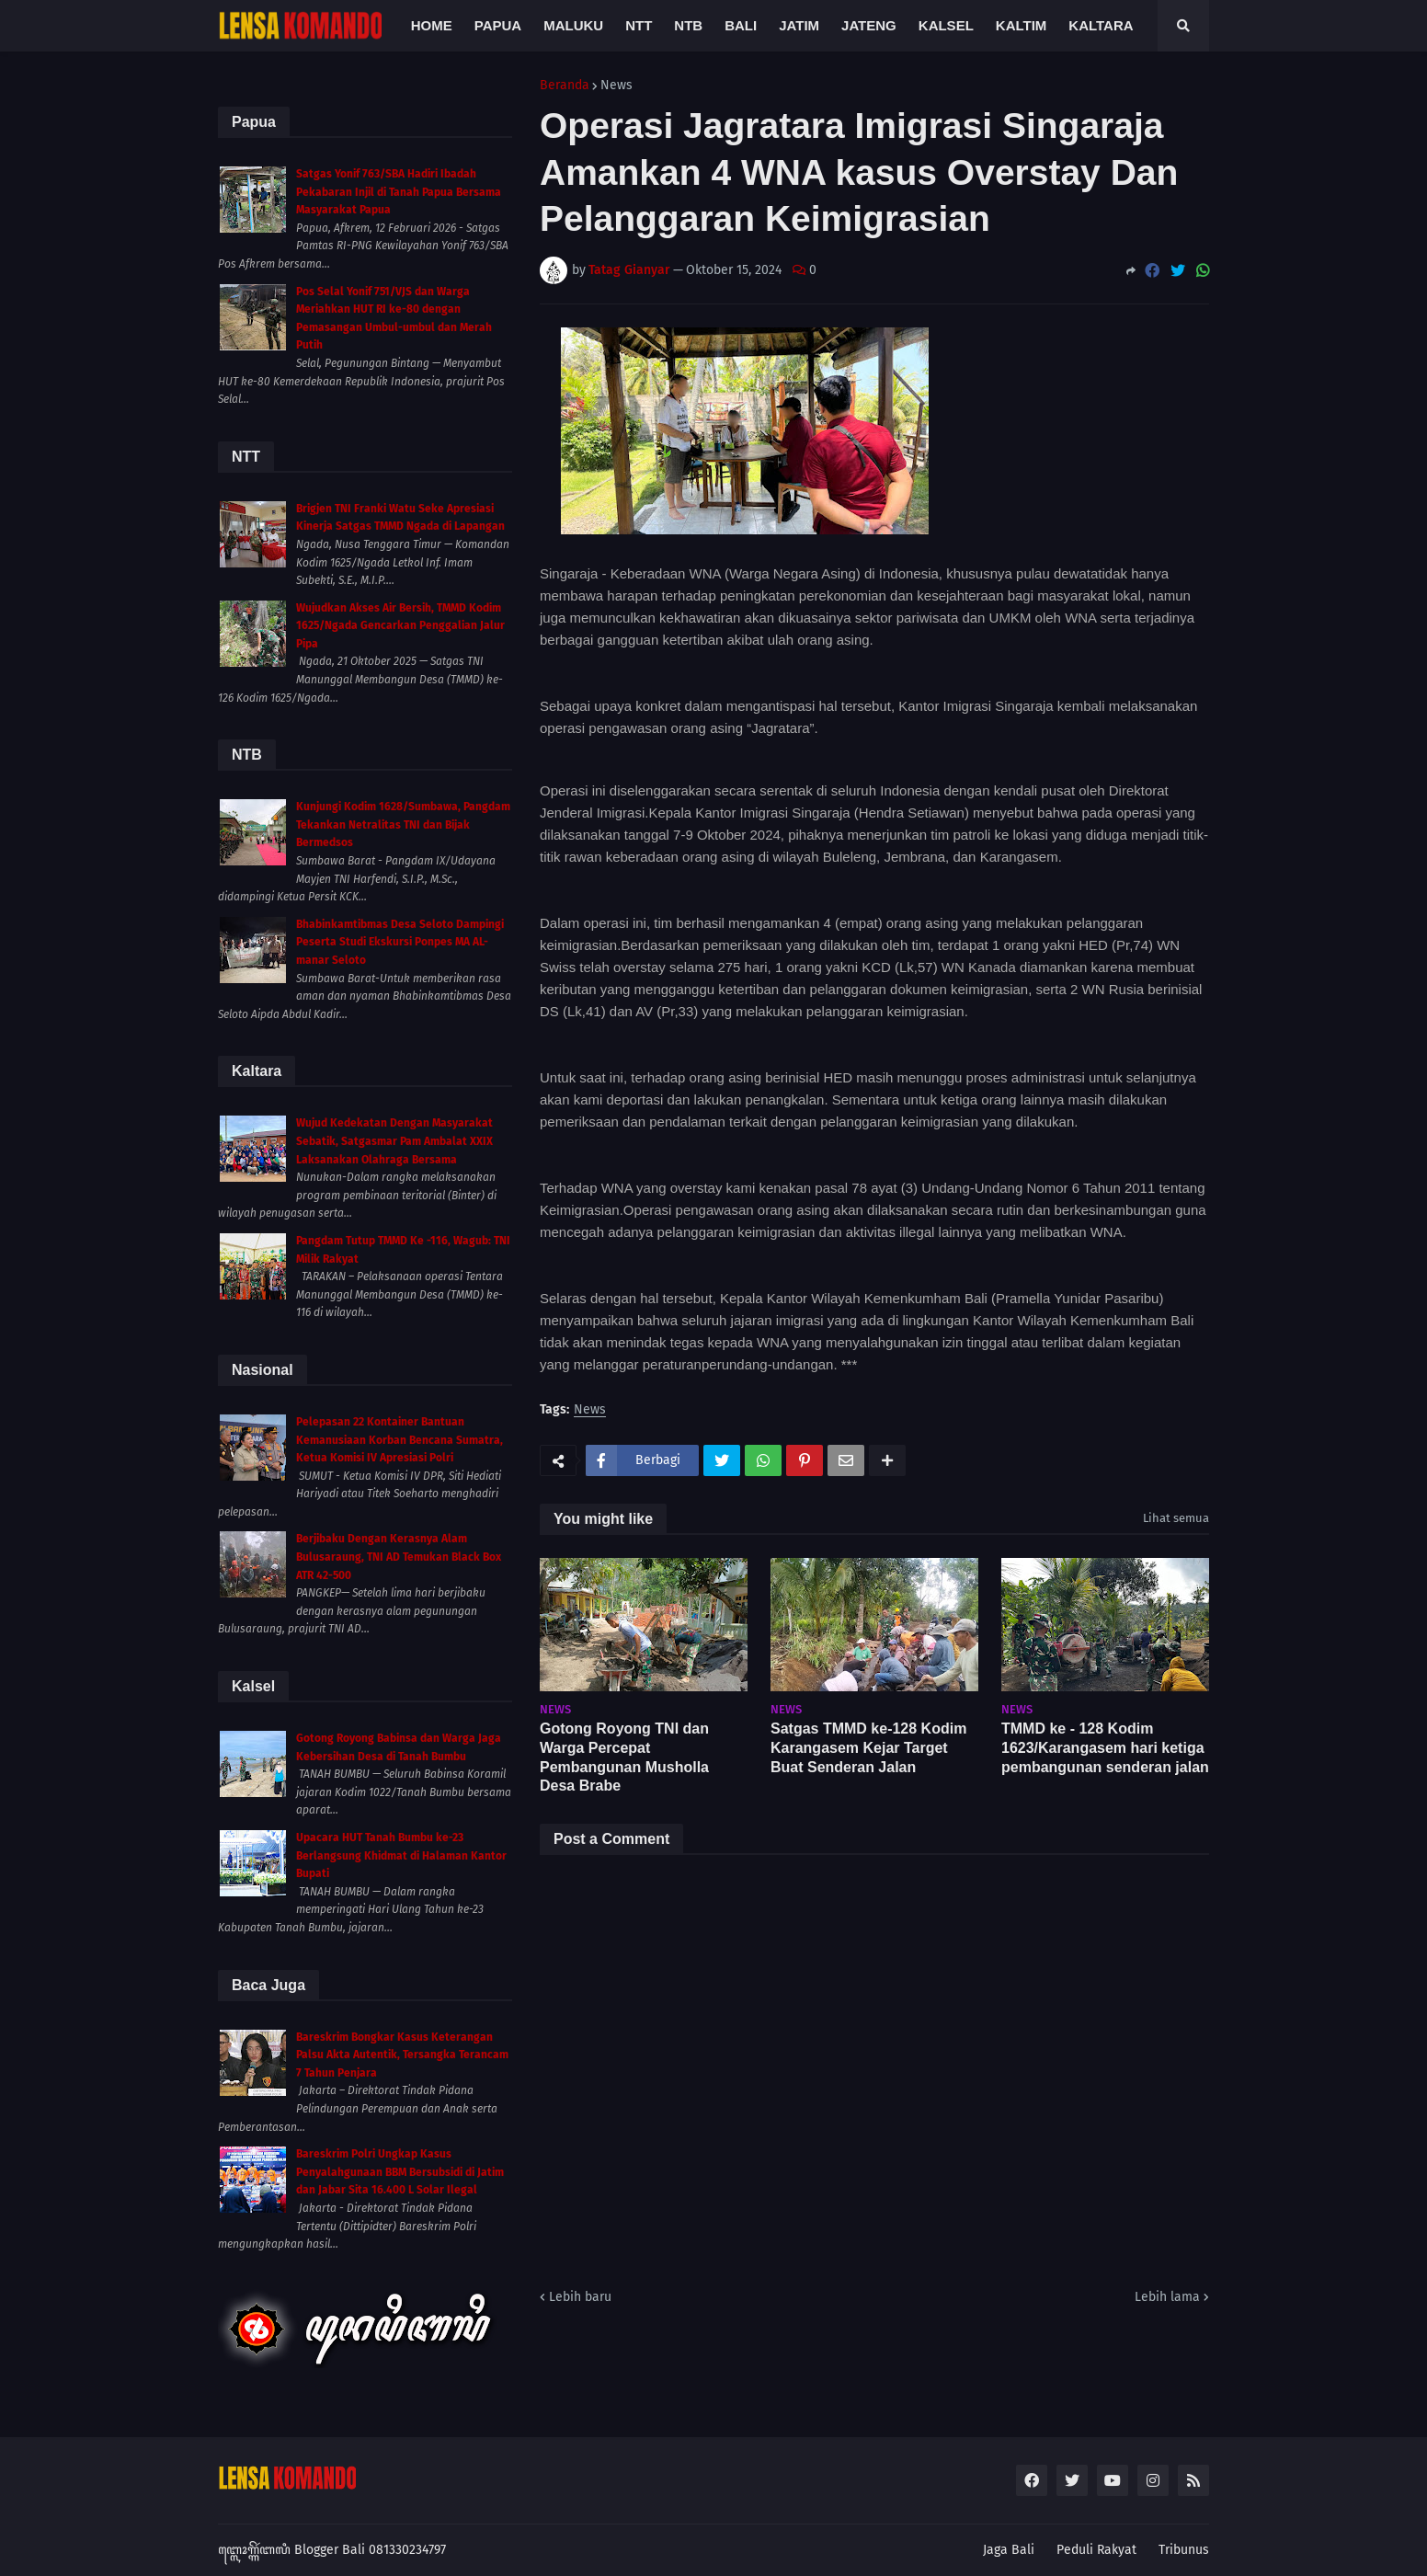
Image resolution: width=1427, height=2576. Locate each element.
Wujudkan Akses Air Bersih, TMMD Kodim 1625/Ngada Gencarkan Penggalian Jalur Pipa (400, 625)
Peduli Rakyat (1096, 2550)
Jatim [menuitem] (799, 25)
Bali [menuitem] (741, 25)
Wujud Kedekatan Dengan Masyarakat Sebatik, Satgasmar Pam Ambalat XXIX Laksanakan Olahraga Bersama (394, 1140)
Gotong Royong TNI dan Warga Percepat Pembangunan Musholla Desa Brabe (624, 1757)
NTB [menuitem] (688, 25)
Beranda (564, 85)
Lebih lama (1167, 2297)
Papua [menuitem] (497, 25)
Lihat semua (1176, 1518)
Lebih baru (580, 2297)
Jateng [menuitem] (868, 25)
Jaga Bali (1008, 2550)
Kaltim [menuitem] (1021, 25)
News (616, 85)
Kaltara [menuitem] (1100, 25)
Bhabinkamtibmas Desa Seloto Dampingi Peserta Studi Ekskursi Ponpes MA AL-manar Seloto (400, 942)
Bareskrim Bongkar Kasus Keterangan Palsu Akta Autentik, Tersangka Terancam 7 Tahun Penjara (402, 2055)
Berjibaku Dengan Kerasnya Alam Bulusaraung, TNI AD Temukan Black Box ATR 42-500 (398, 1556)
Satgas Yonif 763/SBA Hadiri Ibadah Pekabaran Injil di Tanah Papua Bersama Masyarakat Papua (398, 191)
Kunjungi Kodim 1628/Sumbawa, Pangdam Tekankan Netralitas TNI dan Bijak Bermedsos (403, 824)
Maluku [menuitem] (573, 25)
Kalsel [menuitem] (946, 25)
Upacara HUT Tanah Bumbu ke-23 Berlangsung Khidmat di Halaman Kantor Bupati (401, 1855)
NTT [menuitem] (638, 25)
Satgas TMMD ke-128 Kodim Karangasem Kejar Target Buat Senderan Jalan (868, 1748)
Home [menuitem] (431, 25)
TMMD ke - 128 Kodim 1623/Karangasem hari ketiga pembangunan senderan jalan (1105, 1748)
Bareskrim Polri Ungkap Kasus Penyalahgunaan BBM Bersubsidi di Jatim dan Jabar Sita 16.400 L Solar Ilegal (400, 2171)
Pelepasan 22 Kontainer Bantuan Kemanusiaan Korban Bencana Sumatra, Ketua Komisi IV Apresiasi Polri (399, 1439)
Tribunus (1184, 2550)
